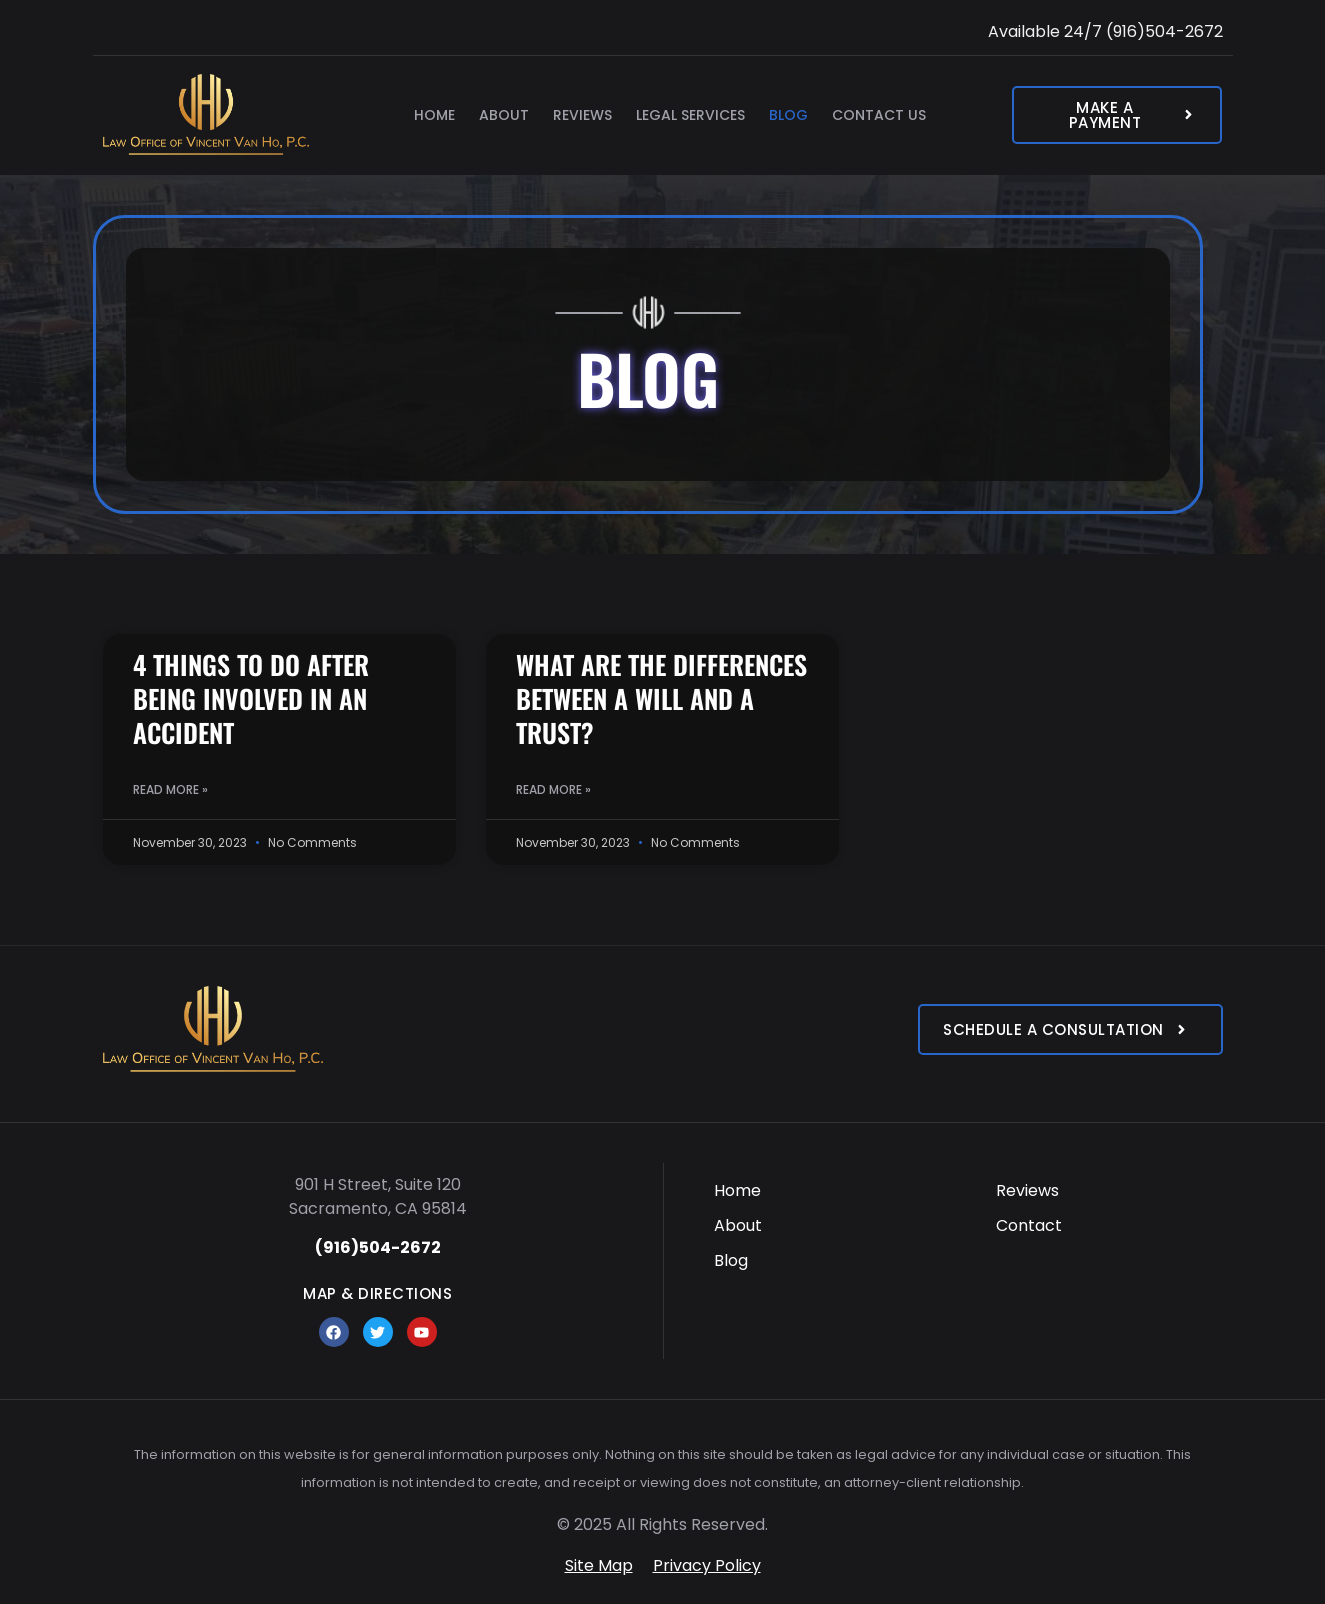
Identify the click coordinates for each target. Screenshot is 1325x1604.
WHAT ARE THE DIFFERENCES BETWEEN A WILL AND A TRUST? (661, 698)
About (504, 115)
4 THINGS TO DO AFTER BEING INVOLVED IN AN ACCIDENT (251, 698)
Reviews (582, 115)
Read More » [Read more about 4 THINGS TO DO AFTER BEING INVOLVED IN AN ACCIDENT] (170, 789)
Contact (1029, 1225)
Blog (788, 115)
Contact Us (879, 115)
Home (434, 115)
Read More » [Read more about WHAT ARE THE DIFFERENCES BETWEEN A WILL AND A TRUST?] (553, 789)
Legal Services (690, 115)
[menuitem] (827, 1190)
